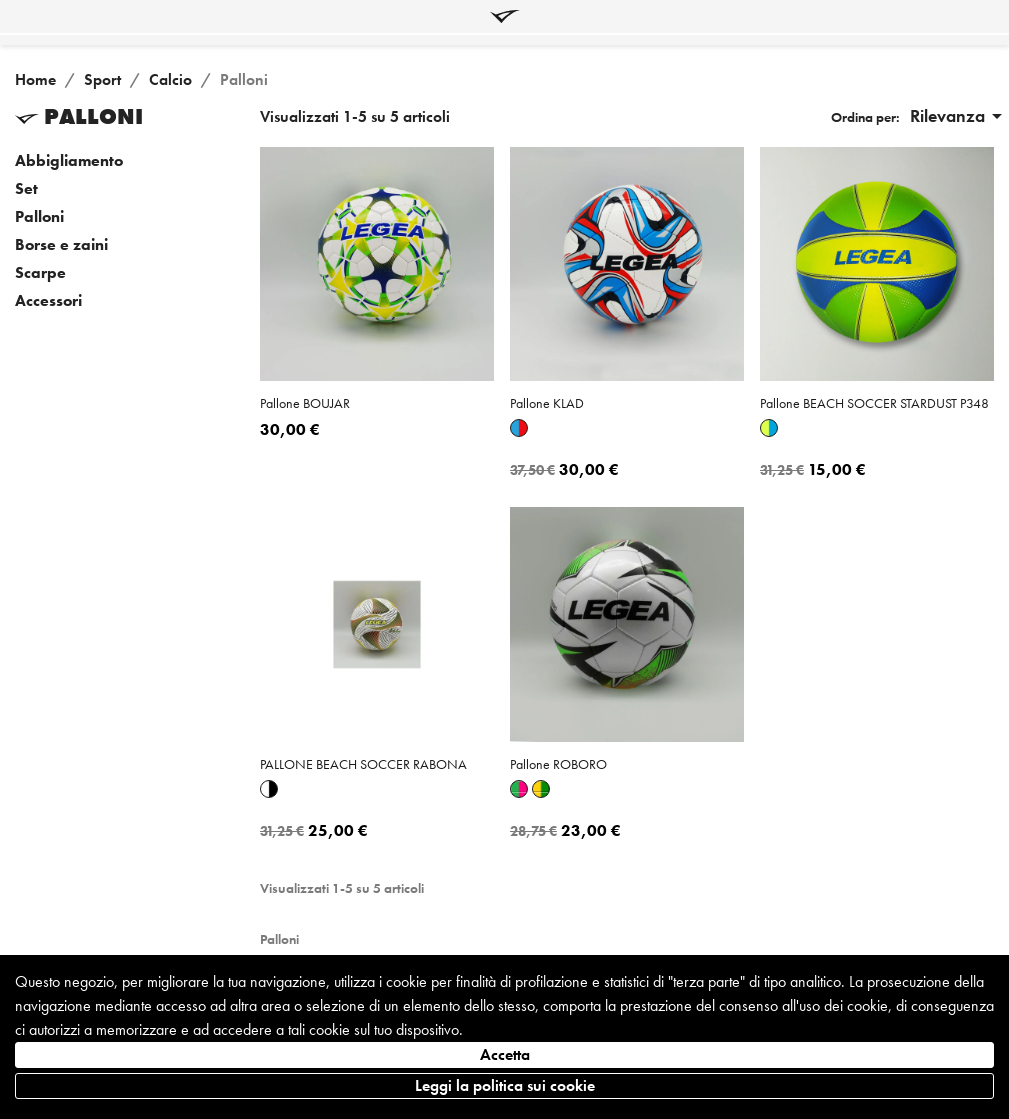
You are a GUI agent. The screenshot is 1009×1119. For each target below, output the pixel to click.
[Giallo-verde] (541, 789)
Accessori (48, 301)
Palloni (39, 217)
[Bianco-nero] (269, 789)
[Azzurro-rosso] (519, 428)
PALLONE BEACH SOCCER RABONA (363, 764)
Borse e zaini (61, 245)
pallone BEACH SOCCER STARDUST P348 (874, 403)
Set (26, 189)
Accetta (505, 1054)
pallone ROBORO (558, 764)
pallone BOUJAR (305, 403)
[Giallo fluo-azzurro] (769, 428)
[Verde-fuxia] (519, 789)
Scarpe (40, 273)
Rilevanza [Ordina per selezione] (959, 116)
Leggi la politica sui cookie (505, 1085)
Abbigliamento (69, 161)
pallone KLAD (547, 403)
